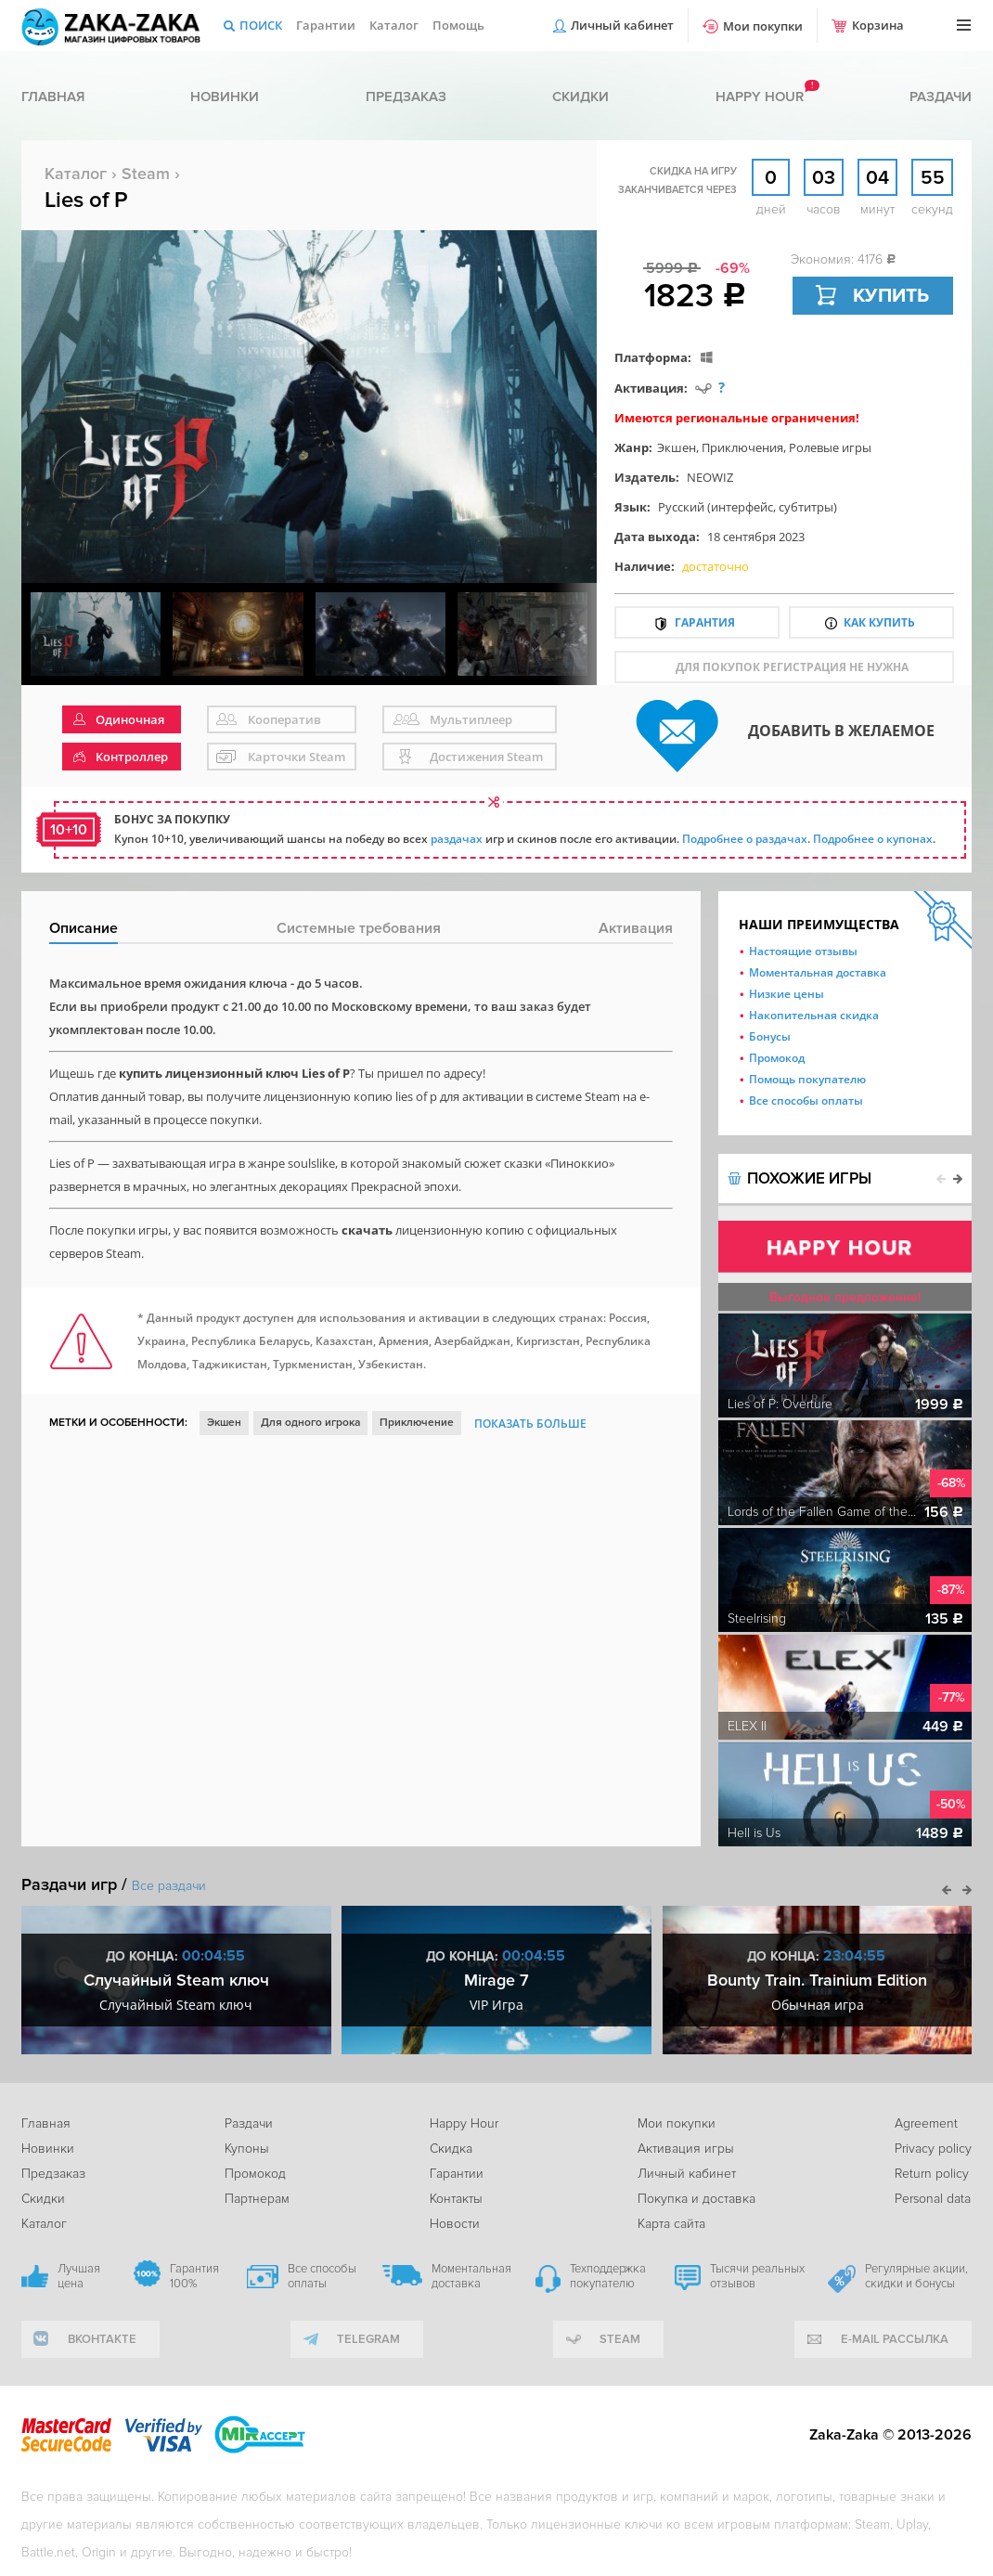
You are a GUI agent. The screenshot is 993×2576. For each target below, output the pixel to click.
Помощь (458, 25)
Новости (455, 2224)
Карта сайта (671, 2224)
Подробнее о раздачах (744, 839)
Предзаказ (406, 96)
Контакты (456, 2199)
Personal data (933, 2199)
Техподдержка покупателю (608, 2276)
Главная (52, 96)
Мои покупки (763, 26)
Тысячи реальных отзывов (757, 2276)
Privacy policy (933, 2148)
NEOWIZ (710, 477)
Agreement (926, 2123)
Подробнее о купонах (873, 839)
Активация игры (686, 2148)
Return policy (932, 2173)
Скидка (451, 2148)
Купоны (247, 2148)
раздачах (457, 839)
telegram (368, 2339)
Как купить (879, 622)
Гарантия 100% (194, 2276)
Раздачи (940, 96)
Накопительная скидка (814, 1015)
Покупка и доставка (696, 2199)
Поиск (260, 25)
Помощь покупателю (807, 1079)
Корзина (878, 25)
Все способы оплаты (806, 1100)
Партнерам (257, 2199)
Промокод (777, 1058)
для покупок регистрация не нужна (792, 667)
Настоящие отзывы (803, 951)
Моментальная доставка (817, 972)
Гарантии (325, 25)
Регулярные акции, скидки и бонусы (916, 2276)
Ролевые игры (830, 447)
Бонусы (770, 1036)
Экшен (676, 447)
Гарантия (705, 622)
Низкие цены (786, 994)
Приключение (417, 1423)
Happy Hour (464, 2123)
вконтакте (102, 2339)
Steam (146, 173)
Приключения (742, 447)
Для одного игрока (310, 1423)
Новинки (224, 96)
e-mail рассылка (894, 2339)
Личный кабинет (622, 25)
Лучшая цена (79, 2276)
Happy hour (760, 96)
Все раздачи (169, 1886)
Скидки (580, 96)
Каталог (394, 25)
